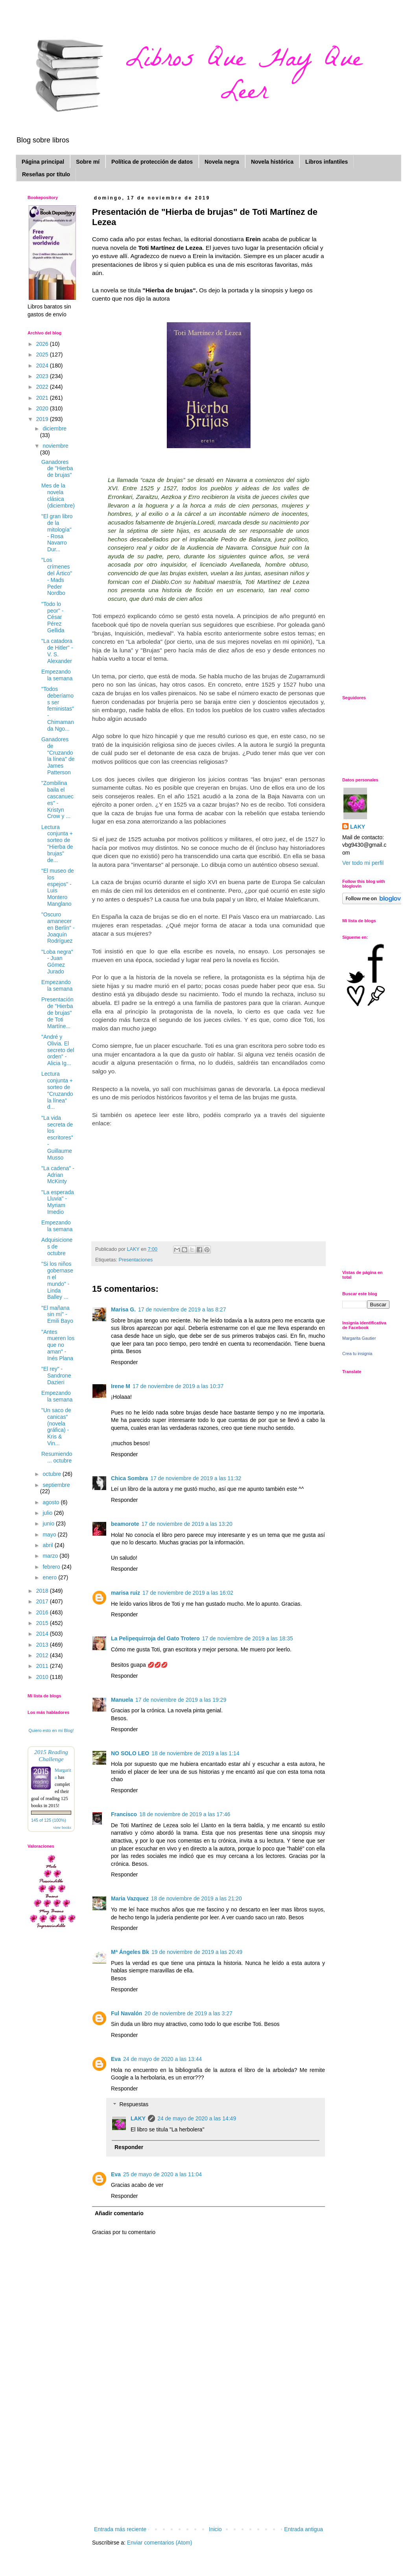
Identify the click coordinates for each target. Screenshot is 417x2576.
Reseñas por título (46, 174)
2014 (43, 1634)
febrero (51, 1567)
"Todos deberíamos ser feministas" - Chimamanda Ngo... (57, 709)
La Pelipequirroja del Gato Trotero (155, 1638)
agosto (51, 1502)
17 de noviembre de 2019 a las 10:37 (178, 1386)
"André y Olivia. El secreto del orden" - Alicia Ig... (57, 1050)
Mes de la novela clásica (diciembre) (58, 495)
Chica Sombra (129, 1478)
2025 (43, 354)
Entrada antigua (303, 2529)
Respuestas (133, 2104)
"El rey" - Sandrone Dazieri (56, 1375)
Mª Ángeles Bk (130, 1952)
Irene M (120, 1386)
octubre (52, 1474)
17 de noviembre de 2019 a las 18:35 (247, 1638)
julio (48, 1513)
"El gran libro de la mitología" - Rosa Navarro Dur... (57, 532)
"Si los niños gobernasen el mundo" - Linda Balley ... (57, 1280)
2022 (43, 387)
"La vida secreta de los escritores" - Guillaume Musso (57, 1138)
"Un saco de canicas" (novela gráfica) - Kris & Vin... (56, 1426)
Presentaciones (136, 1260)
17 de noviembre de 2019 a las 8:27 (182, 1309)
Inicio (215, 2529)
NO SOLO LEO (130, 1753)
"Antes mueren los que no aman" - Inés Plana (57, 1345)
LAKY (138, 2118)
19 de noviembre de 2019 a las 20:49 (196, 1952)
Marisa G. (123, 1309)
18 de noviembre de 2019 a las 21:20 (196, 1898)
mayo (49, 1534)
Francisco (124, 1814)
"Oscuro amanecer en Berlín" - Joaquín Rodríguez (58, 927)
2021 (43, 398)
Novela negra (222, 162)
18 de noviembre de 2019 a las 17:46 (184, 1814)
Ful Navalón (126, 2013)
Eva (116, 2059)
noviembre (55, 446)
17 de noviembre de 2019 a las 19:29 (180, 1700)
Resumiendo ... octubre (56, 1457)
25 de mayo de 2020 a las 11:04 (162, 2174)
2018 (43, 1591)
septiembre (56, 1485)
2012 (43, 1655)
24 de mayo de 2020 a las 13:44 (162, 2059)
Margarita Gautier (359, 1338)
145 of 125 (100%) (48, 1820)
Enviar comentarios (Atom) (159, 2542)
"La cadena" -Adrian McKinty (57, 1175)
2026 (43, 344)
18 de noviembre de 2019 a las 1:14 (195, 1753)
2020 (43, 408)
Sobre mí (88, 162)
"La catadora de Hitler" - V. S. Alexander (57, 651)
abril (48, 1545)
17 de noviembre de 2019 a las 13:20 (187, 1524)
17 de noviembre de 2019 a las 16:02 (187, 1593)
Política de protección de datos (152, 162)
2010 (43, 1677)
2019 (43, 419)
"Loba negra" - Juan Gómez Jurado (57, 962)
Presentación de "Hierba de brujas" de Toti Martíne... (57, 1012)
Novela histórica (272, 162)
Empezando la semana (57, 674)
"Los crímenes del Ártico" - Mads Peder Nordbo (56, 576)
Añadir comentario (119, 2213)
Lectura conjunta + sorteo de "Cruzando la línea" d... (57, 1090)
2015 (43, 1623)
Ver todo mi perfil (363, 863)
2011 (43, 1666)
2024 (43, 365)
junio (48, 1523)
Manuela (122, 1700)
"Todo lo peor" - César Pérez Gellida (53, 617)
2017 (43, 1601)
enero (50, 1577)
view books (62, 1827)
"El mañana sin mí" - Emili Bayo (57, 1314)
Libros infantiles (326, 162)
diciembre (54, 428)
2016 (43, 1612)
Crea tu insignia (357, 1353)
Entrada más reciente (120, 2529)
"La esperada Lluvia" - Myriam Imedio (57, 1202)
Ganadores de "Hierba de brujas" (57, 468)
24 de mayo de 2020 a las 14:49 (196, 2118)
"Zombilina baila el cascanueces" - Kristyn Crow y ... (57, 799)
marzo (50, 1556)
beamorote (125, 1524)
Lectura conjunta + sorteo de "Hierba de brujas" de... (57, 843)
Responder (124, 1362)
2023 (43, 376)
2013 (43, 1645)
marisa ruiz (125, 1593)
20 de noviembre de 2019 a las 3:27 (188, 2013)
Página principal (43, 162)
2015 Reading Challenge (51, 1755)
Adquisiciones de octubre (56, 1246)
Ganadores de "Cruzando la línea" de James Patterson (58, 756)
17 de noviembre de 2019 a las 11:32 (195, 1478)
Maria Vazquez (130, 1898)
